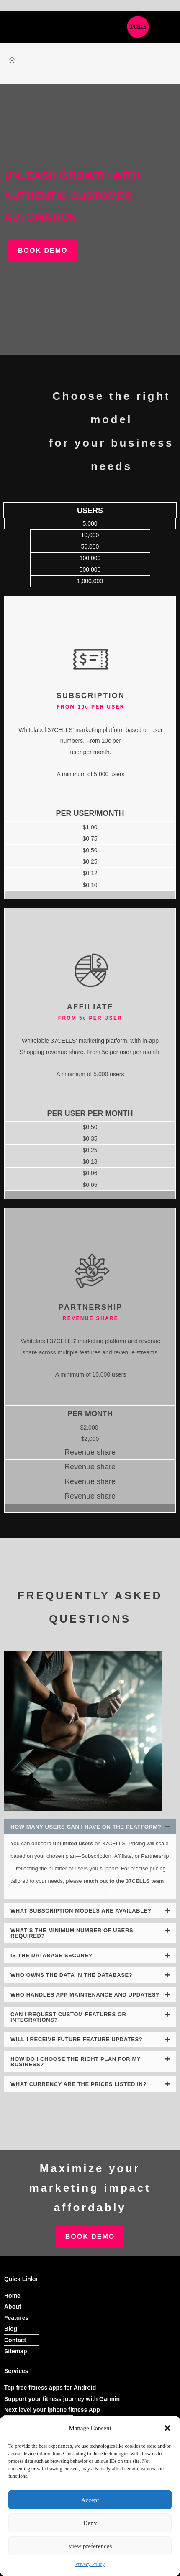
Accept (90, 2500)
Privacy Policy (90, 2564)
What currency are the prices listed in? (78, 2084)
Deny (90, 2523)
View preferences (90, 2546)
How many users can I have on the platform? (85, 1827)
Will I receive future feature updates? (76, 2039)
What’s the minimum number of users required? (71, 1933)
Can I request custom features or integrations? (68, 2017)
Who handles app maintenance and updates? (84, 1995)
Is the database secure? (51, 1955)
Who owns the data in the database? (71, 1975)
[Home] (12, 60)
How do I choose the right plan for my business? (75, 2062)
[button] (167, 2428)
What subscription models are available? (81, 1911)
